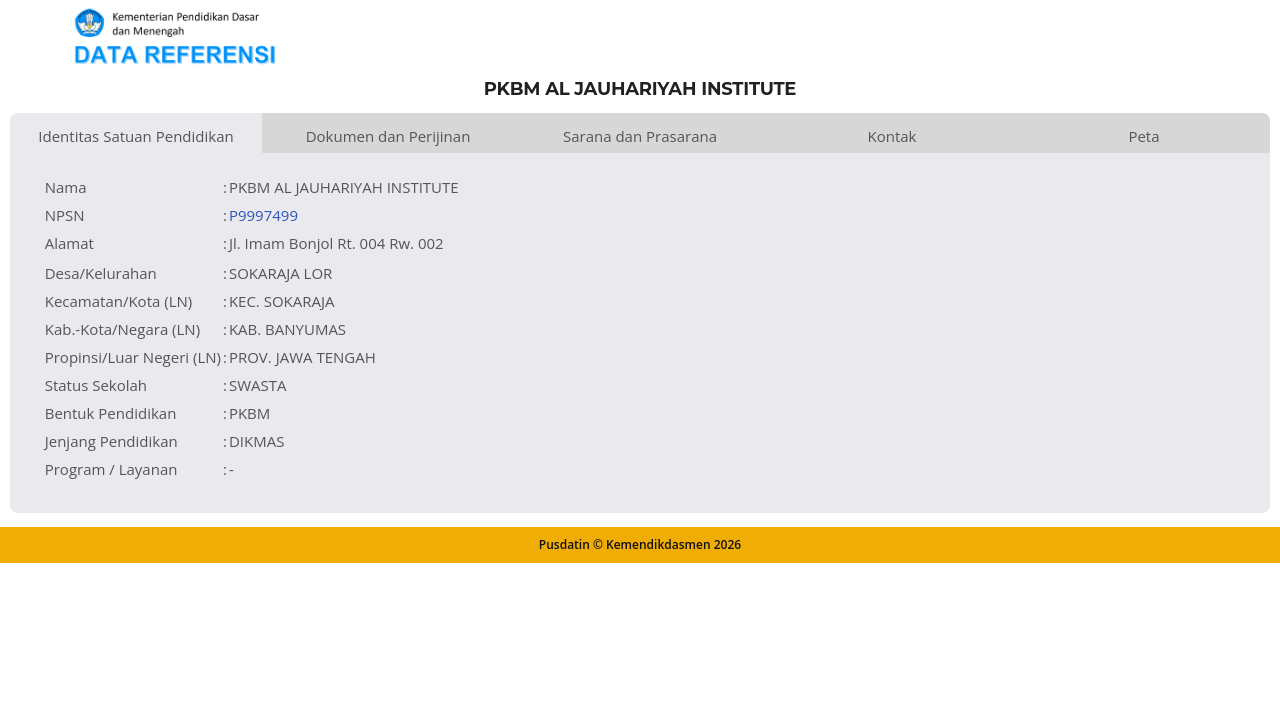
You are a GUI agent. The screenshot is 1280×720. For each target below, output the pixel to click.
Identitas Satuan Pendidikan (135, 136)
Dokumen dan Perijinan (388, 136)
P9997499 (263, 215)
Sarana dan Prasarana (640, 136)
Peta (1143, 136)
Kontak (892, 136)
